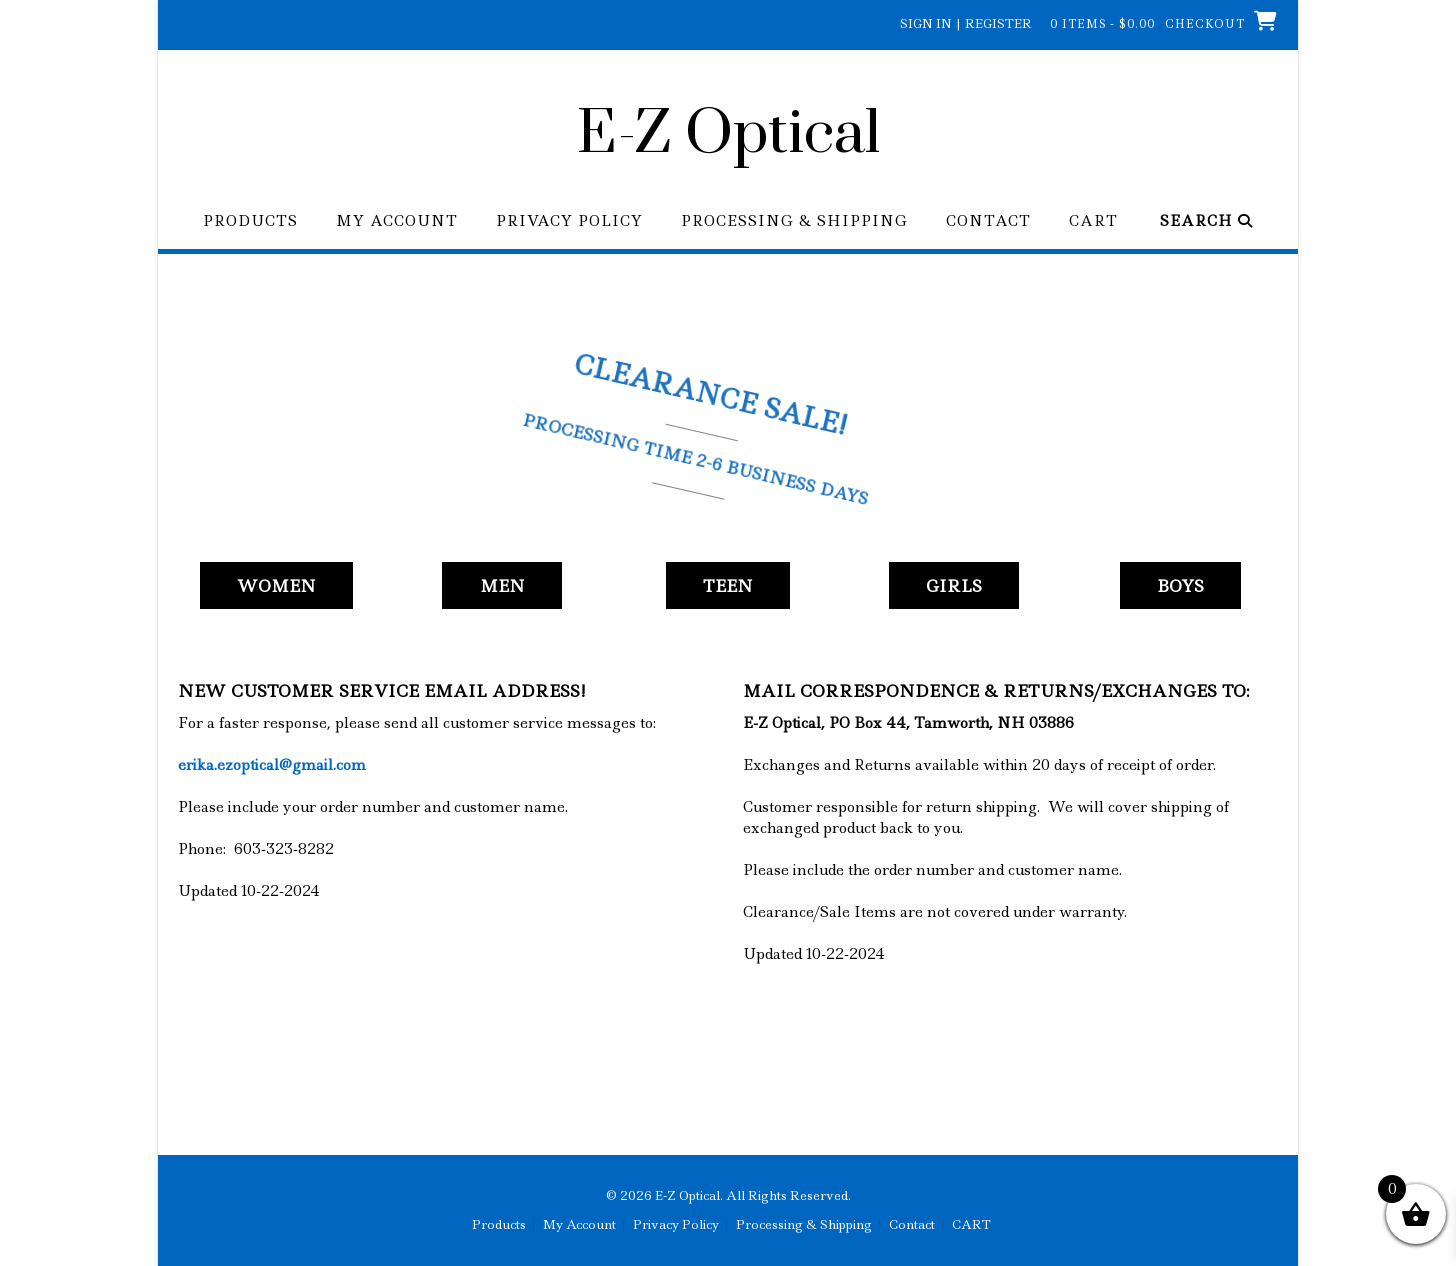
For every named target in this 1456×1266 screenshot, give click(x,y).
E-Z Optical (728, 135)
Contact (988, 221)
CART (1093, 221)
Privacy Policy (569, 221)
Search (1206, 221)
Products (250, 221)
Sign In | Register (966, 23)
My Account (397, 221)
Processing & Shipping (794, 221)
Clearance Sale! (714, 395)
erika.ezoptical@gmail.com (272, 765)
